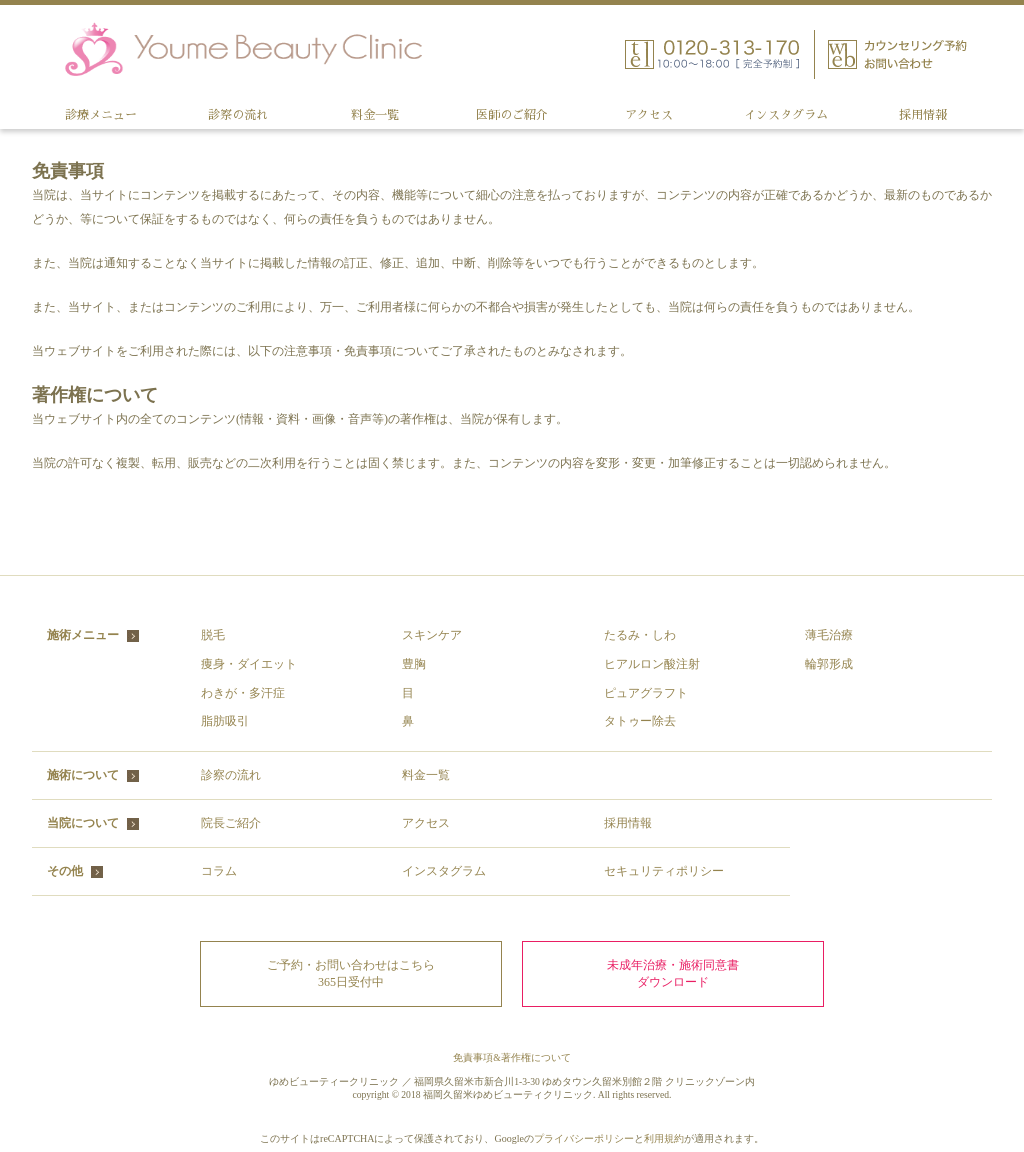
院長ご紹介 (231, 823)
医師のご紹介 (512, 115)
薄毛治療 (829, 635)
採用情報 (923, 115)
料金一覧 (375, 115)
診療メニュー (101, 115)
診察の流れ (238, 115)
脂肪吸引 (225, 721)
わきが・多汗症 (243, 693)
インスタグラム (786, 115)
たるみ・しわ (640, 635)
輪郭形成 (829, 664)
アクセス (649, 115)
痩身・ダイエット (249, 664)
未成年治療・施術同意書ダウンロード (673, 973)
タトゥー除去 (640, 721)
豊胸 (414, 664)
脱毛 (213, 635)
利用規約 (664, 1138)
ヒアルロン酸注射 (652, 664)
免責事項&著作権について (511, 1057)
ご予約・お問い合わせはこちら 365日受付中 (351, 973)
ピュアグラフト (646, 693)
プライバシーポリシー (584, 1138)
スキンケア (432, 635)
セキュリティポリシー (664, 871)
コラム (219, 871)
